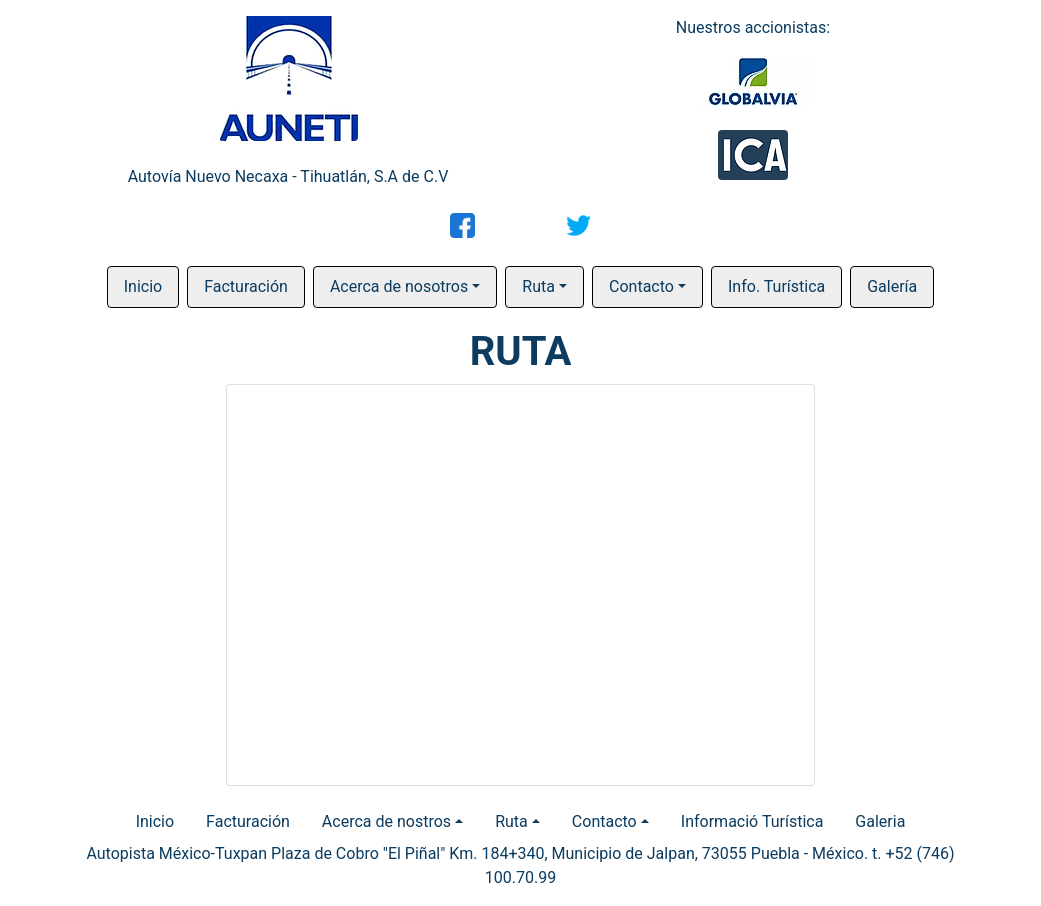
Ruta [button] (538, 286)
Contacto (604, 821)
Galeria (880, 821)
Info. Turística (776, 286)
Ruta (511, 821)
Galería (892, 286)
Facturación (246, 286)
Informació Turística (752, 821)
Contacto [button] (641, 286)
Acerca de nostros (386, 821)
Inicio (143, 286)
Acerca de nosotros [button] (399, 286)
